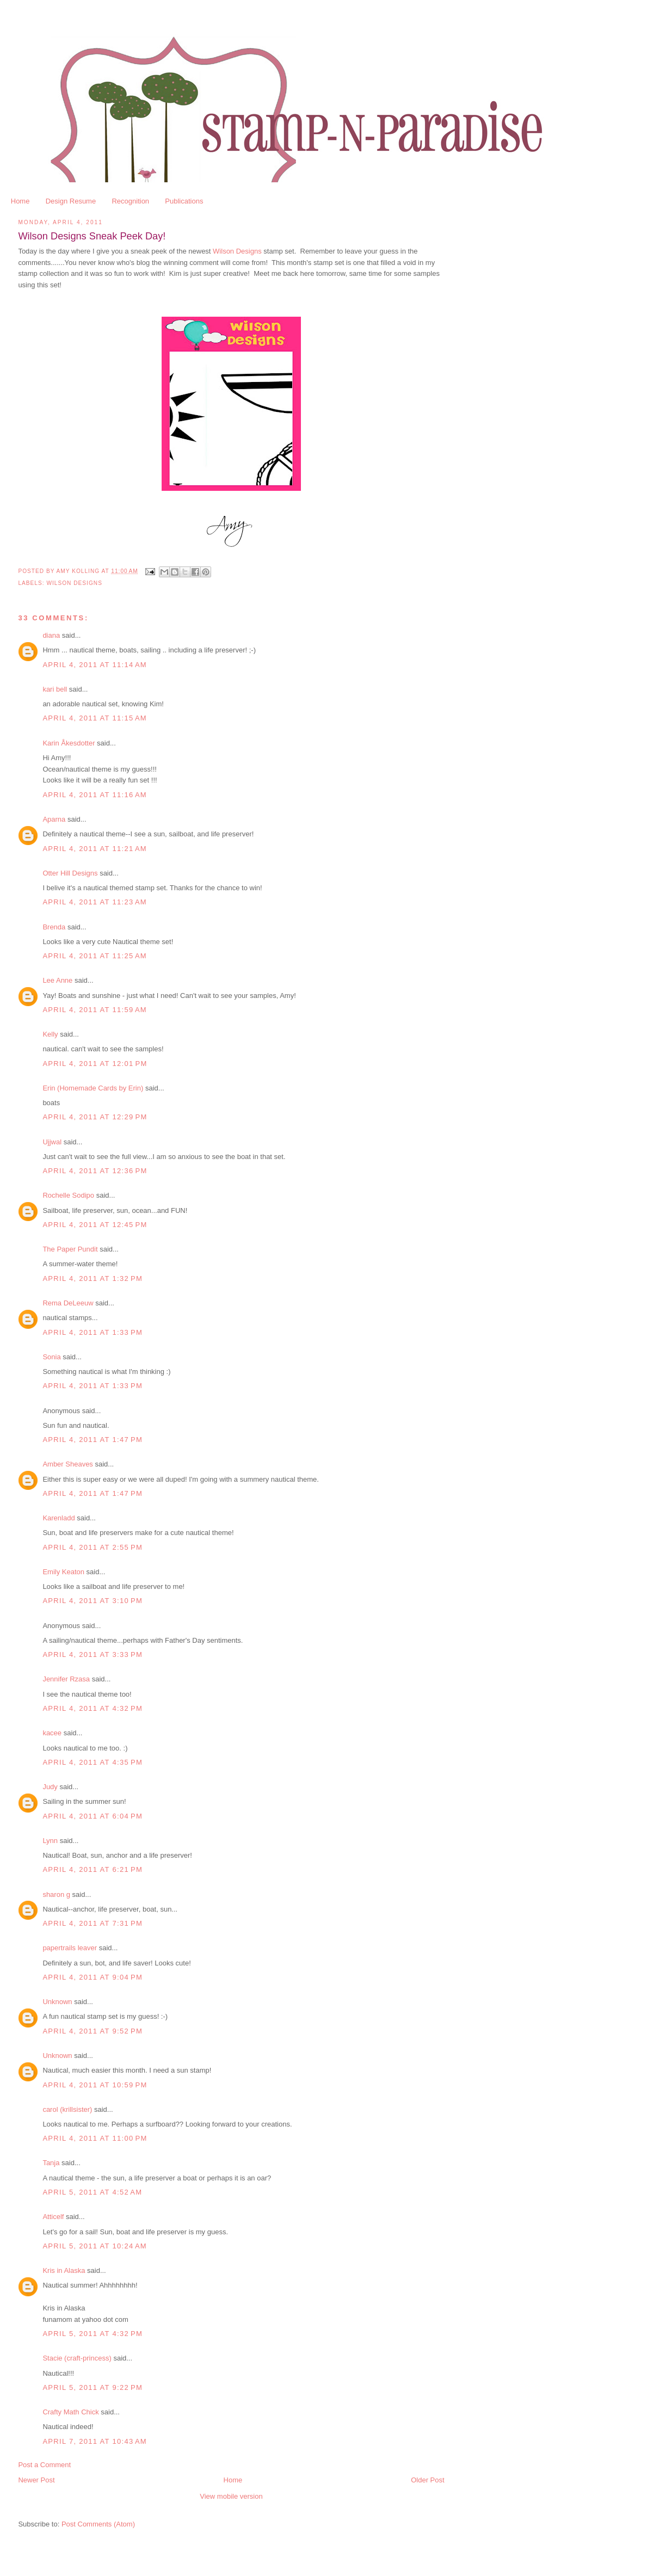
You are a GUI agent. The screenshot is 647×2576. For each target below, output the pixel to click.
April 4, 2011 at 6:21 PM (92, 1869)
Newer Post (36, 2480)
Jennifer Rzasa (66, 1679)
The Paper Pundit (69, 1249)
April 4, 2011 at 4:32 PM (92, 1708)
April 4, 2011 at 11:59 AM (94, 1010)
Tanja (50, 2163)
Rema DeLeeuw (67, 1303)
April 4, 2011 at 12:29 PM (94, 1117)
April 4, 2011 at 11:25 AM (94, 956)
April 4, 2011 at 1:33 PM (92, 1332)
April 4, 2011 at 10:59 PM (94, 2085)
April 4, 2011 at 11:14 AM (94, 665)
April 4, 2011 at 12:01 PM (94, 1063)
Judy (49, 1787)
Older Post (427, 2480)
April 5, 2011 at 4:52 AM (92, 2192)
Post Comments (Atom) (98, 2524)
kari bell (54, 689)
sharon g (56, 1894)
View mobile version (231, 2496)
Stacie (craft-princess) (76, 2358)
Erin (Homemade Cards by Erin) (92, 1088)
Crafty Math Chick (70, 2412)
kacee (51, 1733)
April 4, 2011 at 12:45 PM (94, 1225)
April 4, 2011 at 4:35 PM (92, 1762)
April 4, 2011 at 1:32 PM (92, 1278)
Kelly (50, 1034)
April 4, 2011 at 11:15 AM (94, 718)
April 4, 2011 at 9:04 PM (92, 1977)
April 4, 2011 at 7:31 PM (92, 1923)
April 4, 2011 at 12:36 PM (94, 1171)
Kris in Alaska (63, 2270)
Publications (184, 201)
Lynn (50, 1841)
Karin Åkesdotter (68, 743)
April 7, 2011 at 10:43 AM (94, 2441)
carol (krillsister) (67, 2109)
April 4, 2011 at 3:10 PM (92, 1601)
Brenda (53, 927)
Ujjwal (51, 1142)
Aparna (53, 819)
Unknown (57, 2002)
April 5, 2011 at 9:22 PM (92, 2387)
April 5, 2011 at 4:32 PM (92, 2334)
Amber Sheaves (67, 1464)
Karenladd (58, 1518)
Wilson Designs (237, 251)
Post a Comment (44, 2465)
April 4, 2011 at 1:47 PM (92, 1439)
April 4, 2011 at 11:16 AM (94, 795)
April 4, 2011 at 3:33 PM (92, 1654)
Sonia (51, 1357)
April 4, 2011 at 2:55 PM (92, 1547)
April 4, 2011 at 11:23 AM (94, 902)
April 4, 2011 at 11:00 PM (94, 2138)
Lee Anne (57, 980)
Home (20, 201)
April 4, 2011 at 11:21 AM (94, 849)
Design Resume (71, 201)
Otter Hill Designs (69, 873)
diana (51, 635)
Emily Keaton (63, 1572)
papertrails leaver (69, 1948)
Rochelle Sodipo (68, 1195)
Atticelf (53, 2217)
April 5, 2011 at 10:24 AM (94, 2246)
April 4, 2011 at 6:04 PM (92, 1816)
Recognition (130, 201)
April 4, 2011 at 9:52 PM (92, 2031)
